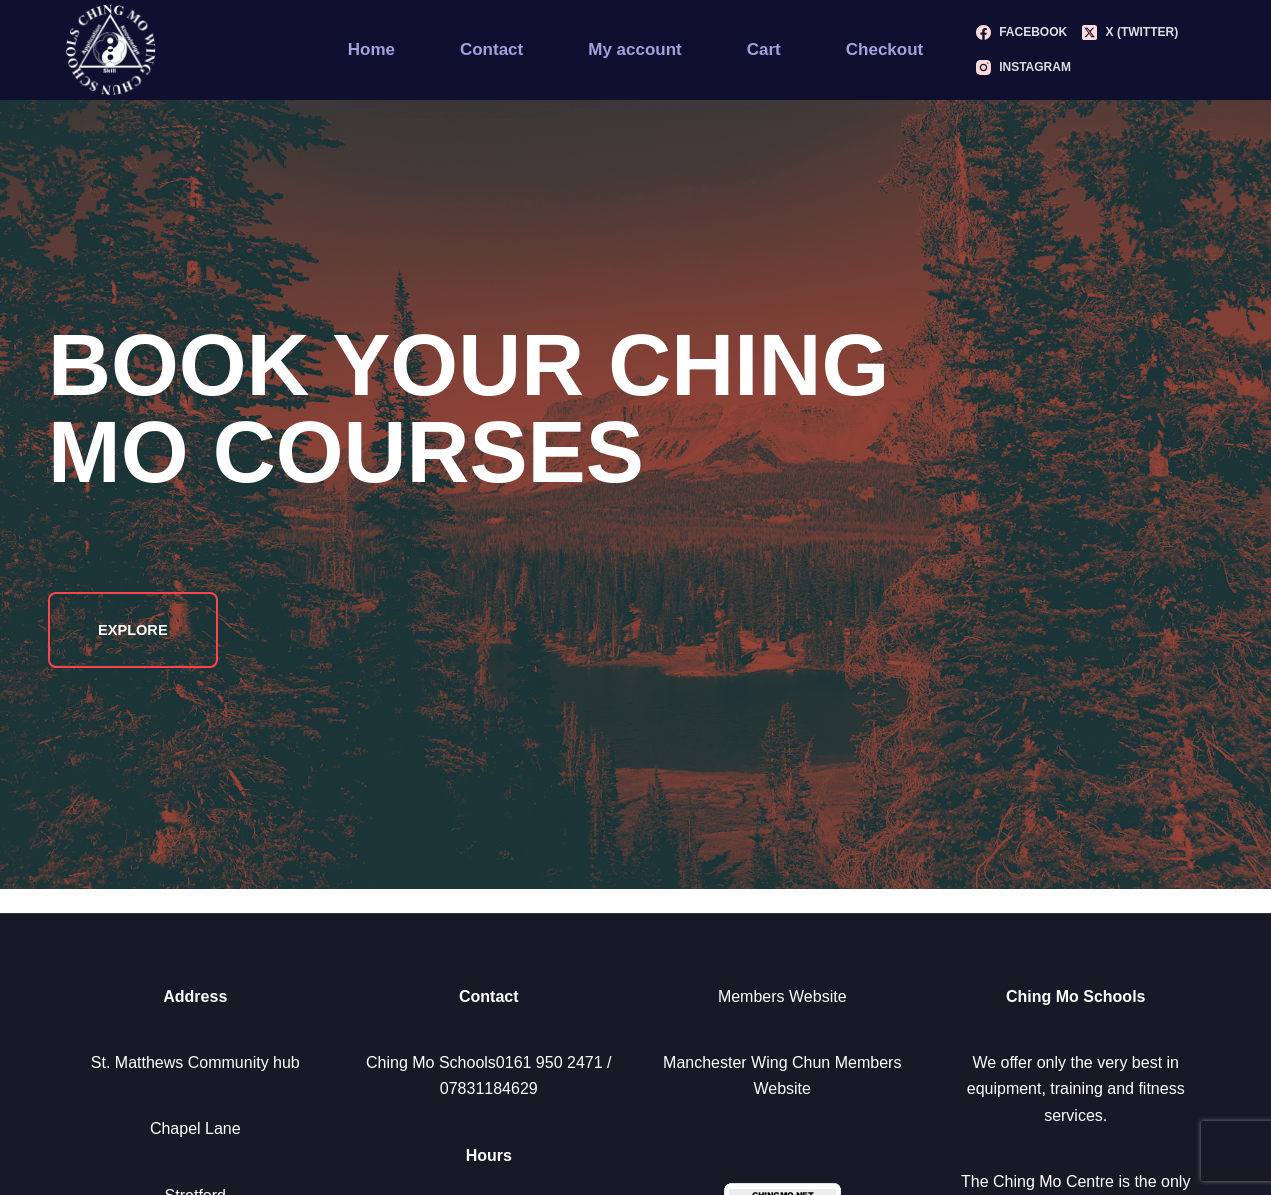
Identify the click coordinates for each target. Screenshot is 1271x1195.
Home (371, 49)
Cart (764, 49)
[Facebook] (1021, 33)
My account (635, 49)
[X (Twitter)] (1130, 33)
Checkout (884, 49)
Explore (135, 629)
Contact (491, 49)
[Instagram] (1023, 68)
